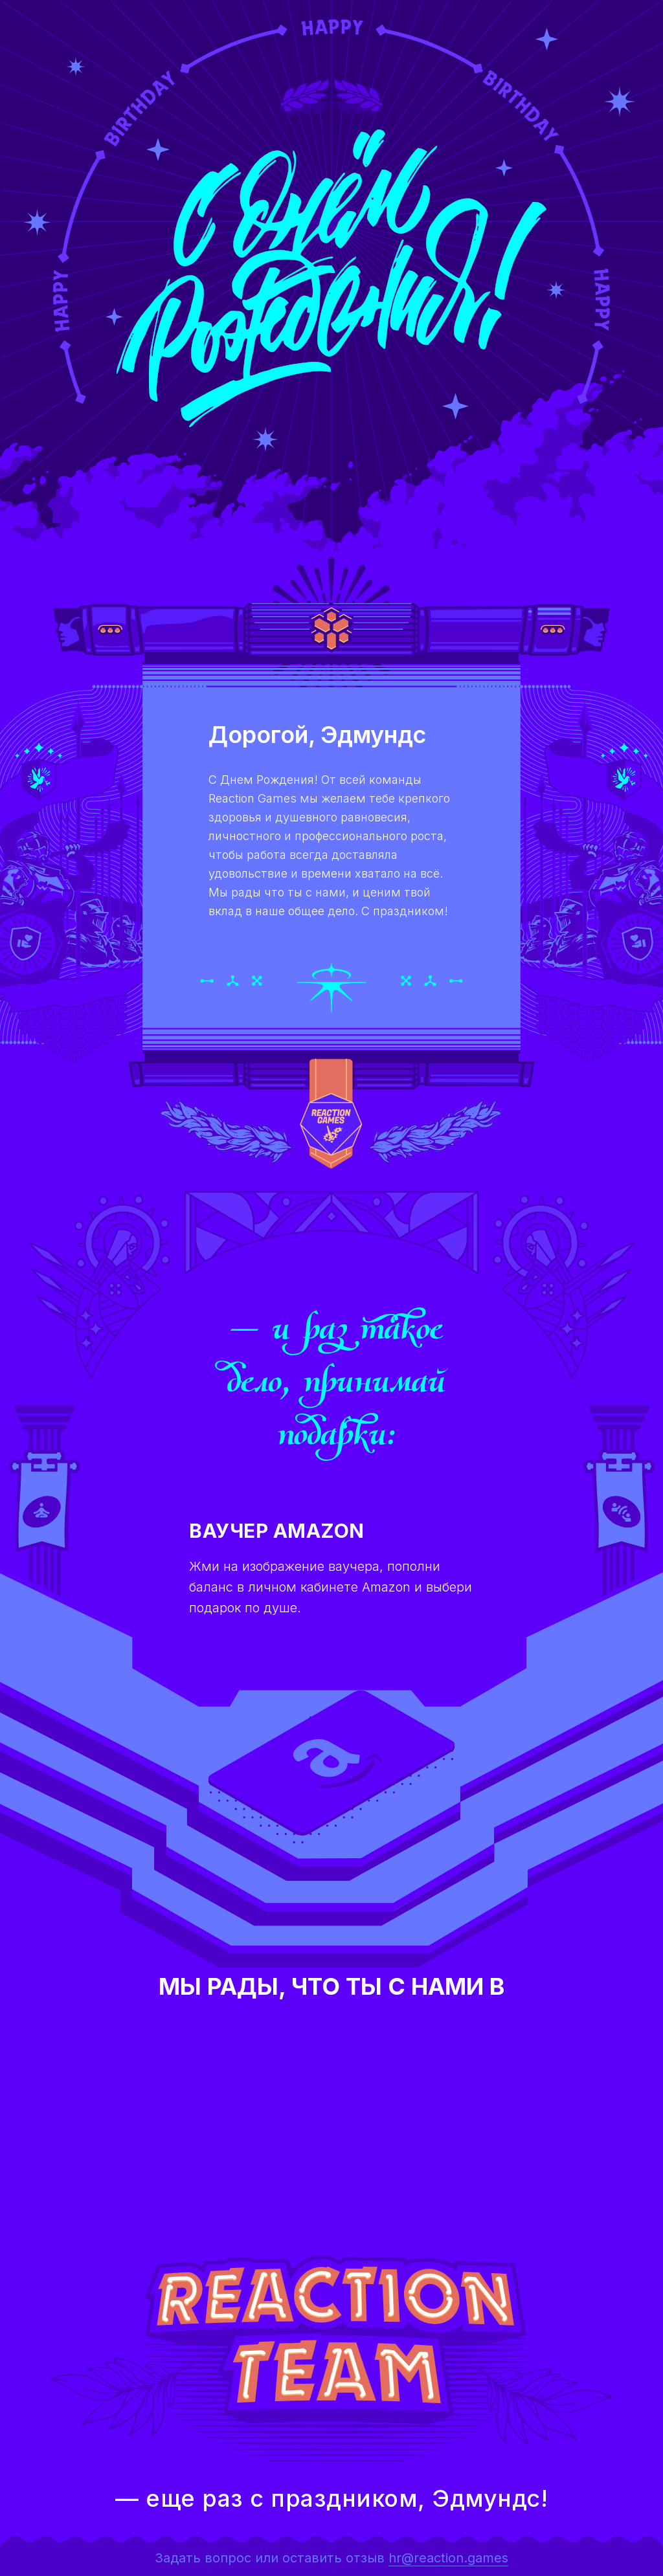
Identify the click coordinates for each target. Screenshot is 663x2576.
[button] (331, 1763)
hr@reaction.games (448, 2558)
